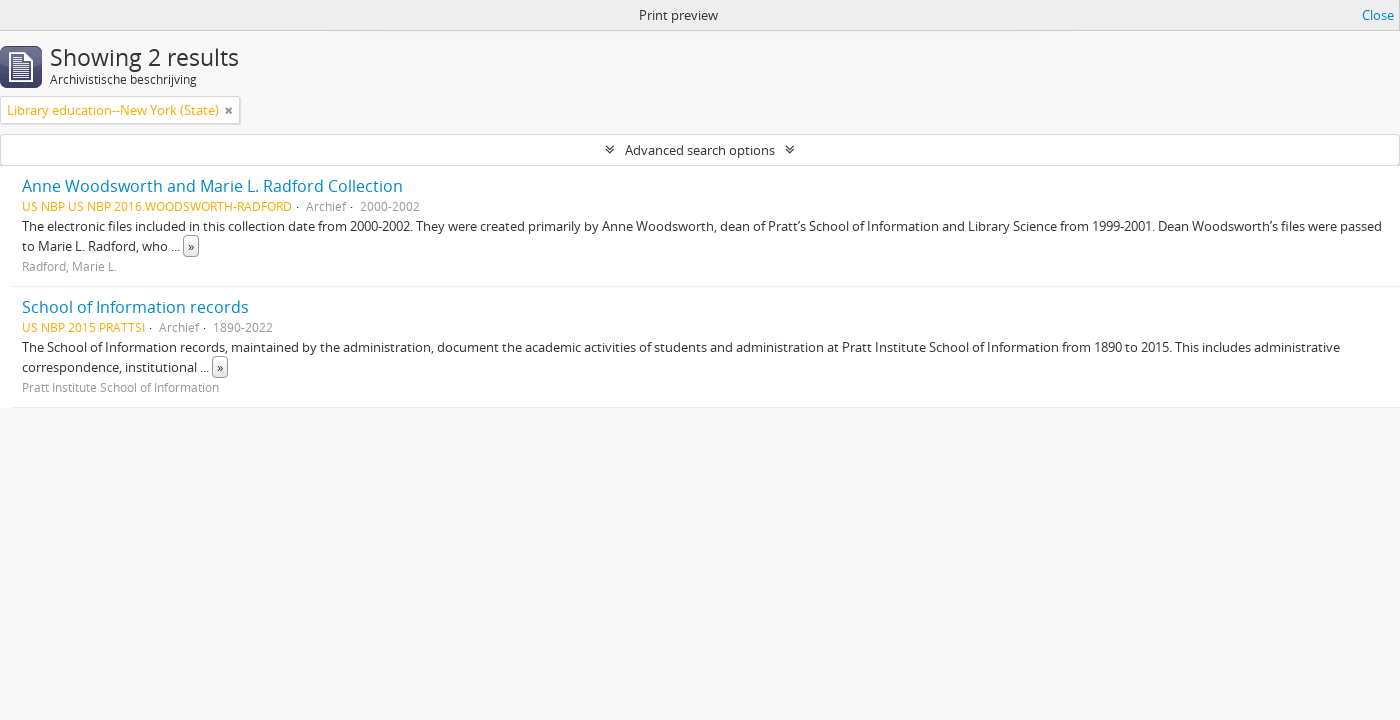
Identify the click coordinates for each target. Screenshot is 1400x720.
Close (1378, 15)
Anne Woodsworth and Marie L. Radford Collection (212, 186)
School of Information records (135, 307)
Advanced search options (700, 150)
